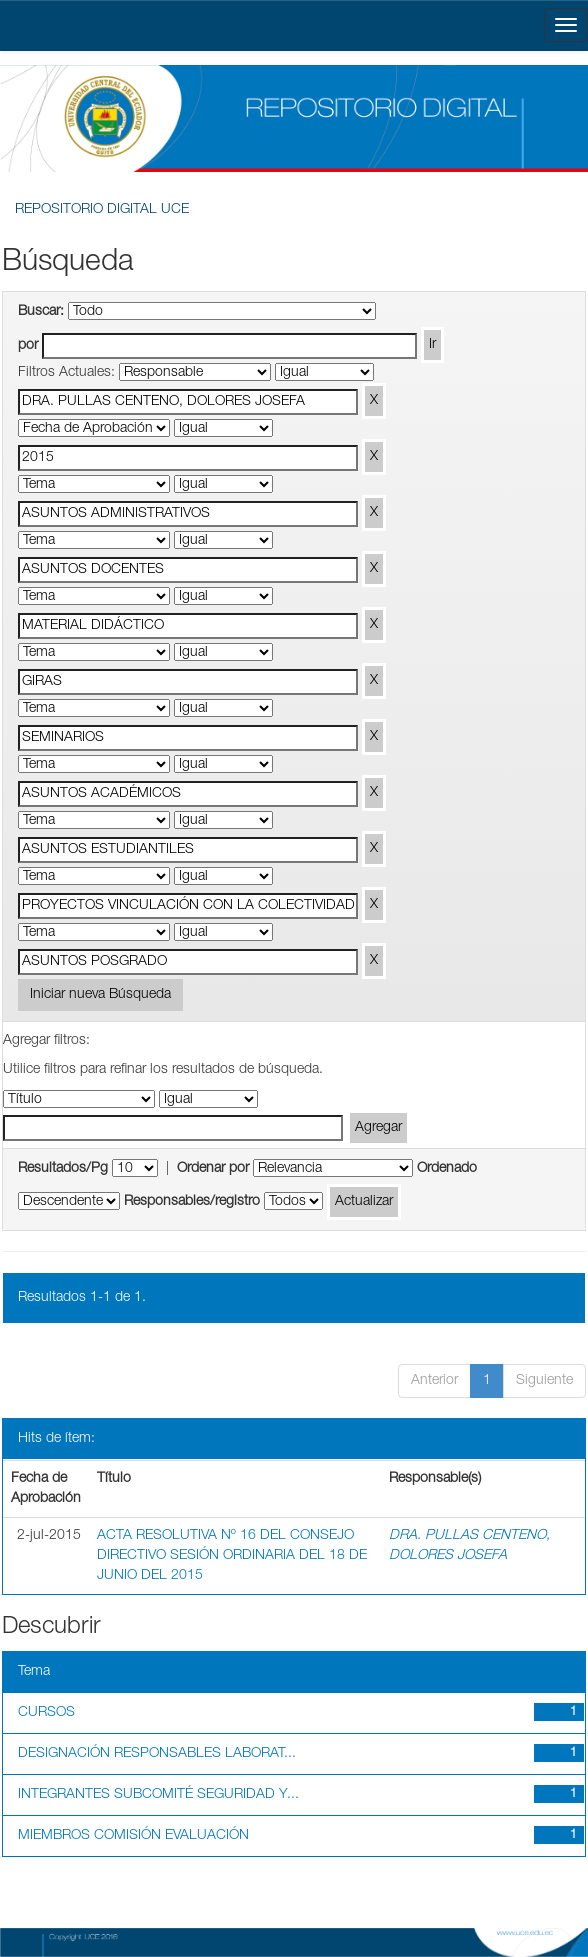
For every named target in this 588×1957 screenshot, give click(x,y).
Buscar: (41, 312)
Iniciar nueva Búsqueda (100, 995)
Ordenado (447, 1169)
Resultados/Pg (63, 1169)
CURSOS (46, 1713)
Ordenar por (213, 1169)
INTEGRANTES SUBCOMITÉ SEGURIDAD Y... (158, 1795)
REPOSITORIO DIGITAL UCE (102, 210)
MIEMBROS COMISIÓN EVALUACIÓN (133, 1836)
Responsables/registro (192, 1202)
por (28, 346)
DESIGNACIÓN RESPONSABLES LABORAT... (157, 1754)
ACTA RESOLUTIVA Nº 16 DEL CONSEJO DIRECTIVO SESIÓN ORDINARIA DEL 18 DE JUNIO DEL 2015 (232, 1556)
